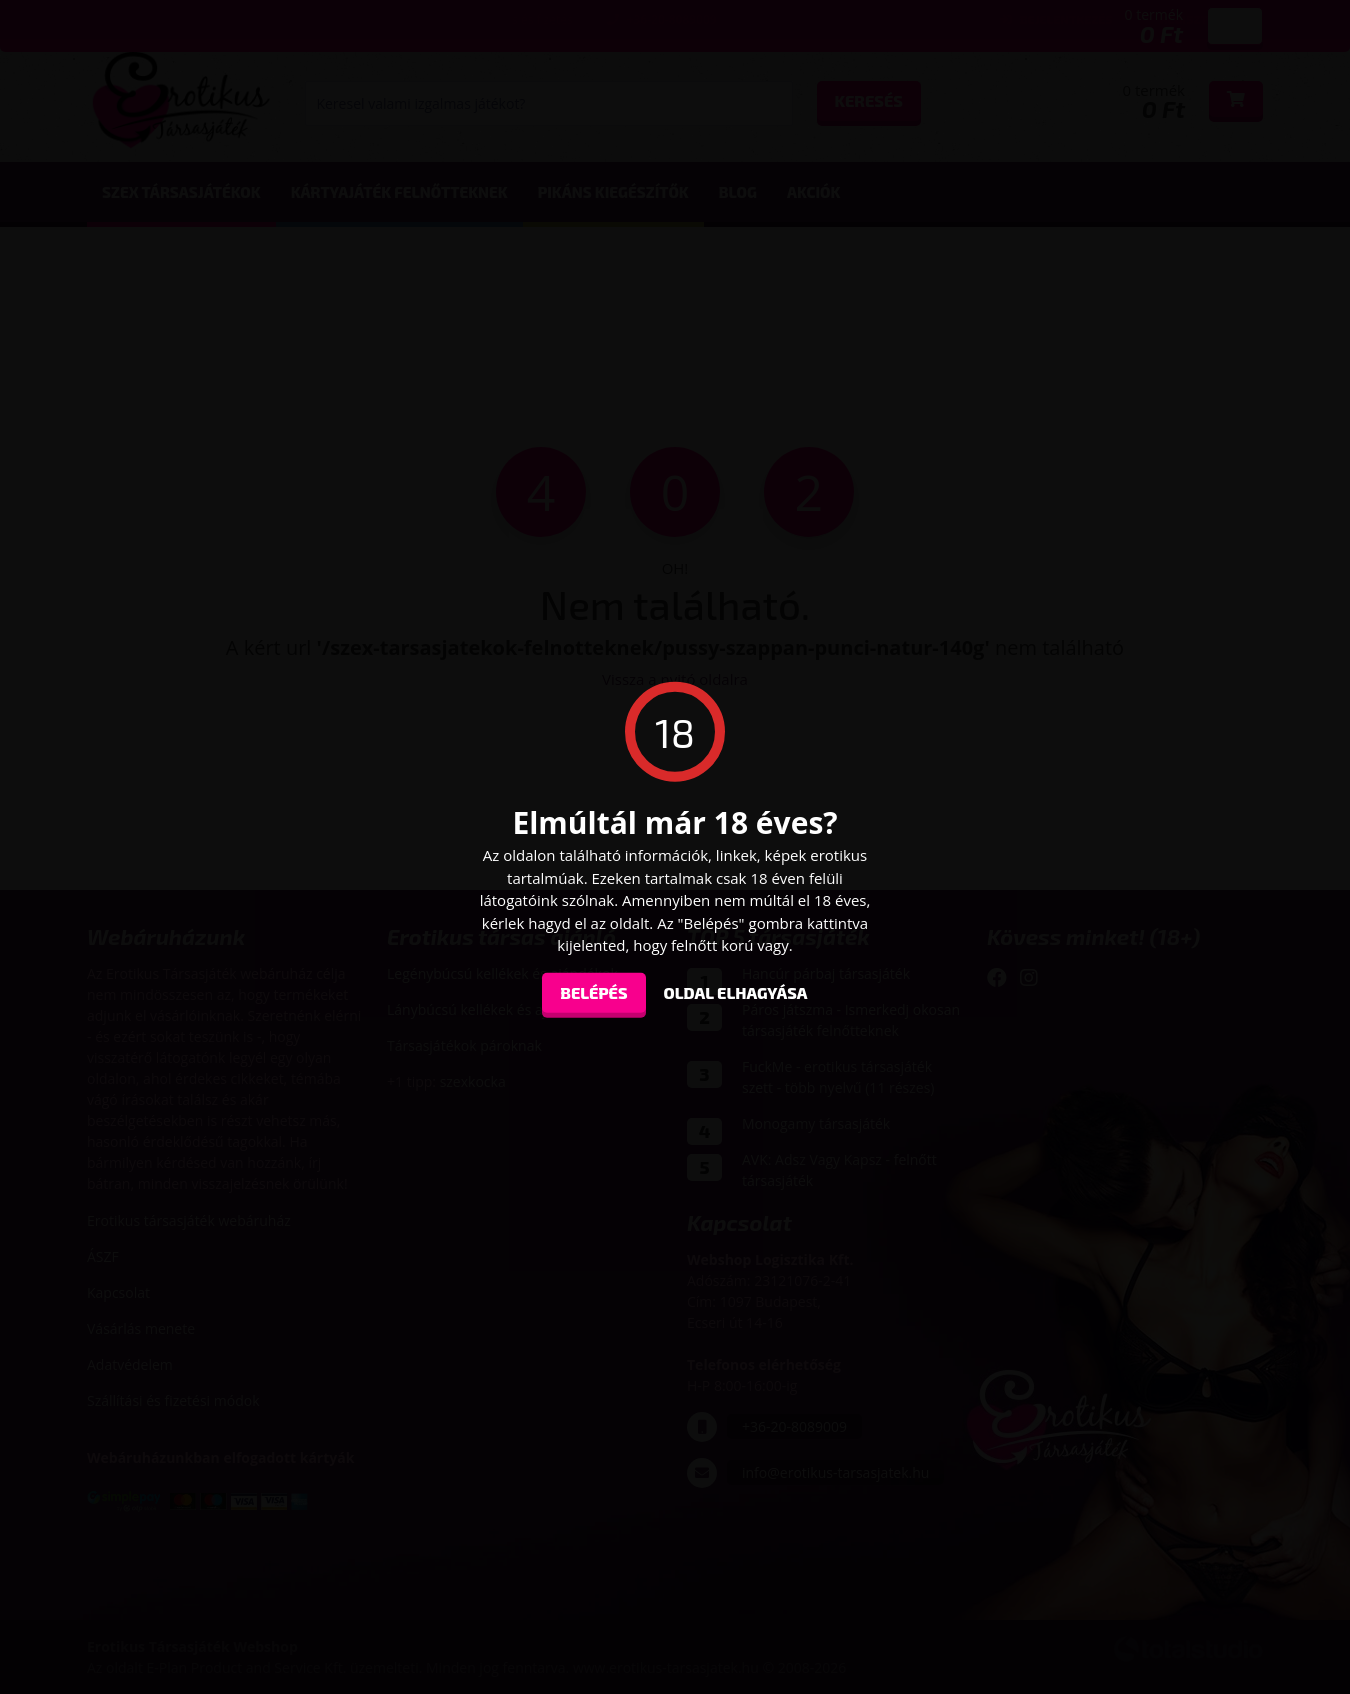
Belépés (593, 991)
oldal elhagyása (736, 991)
